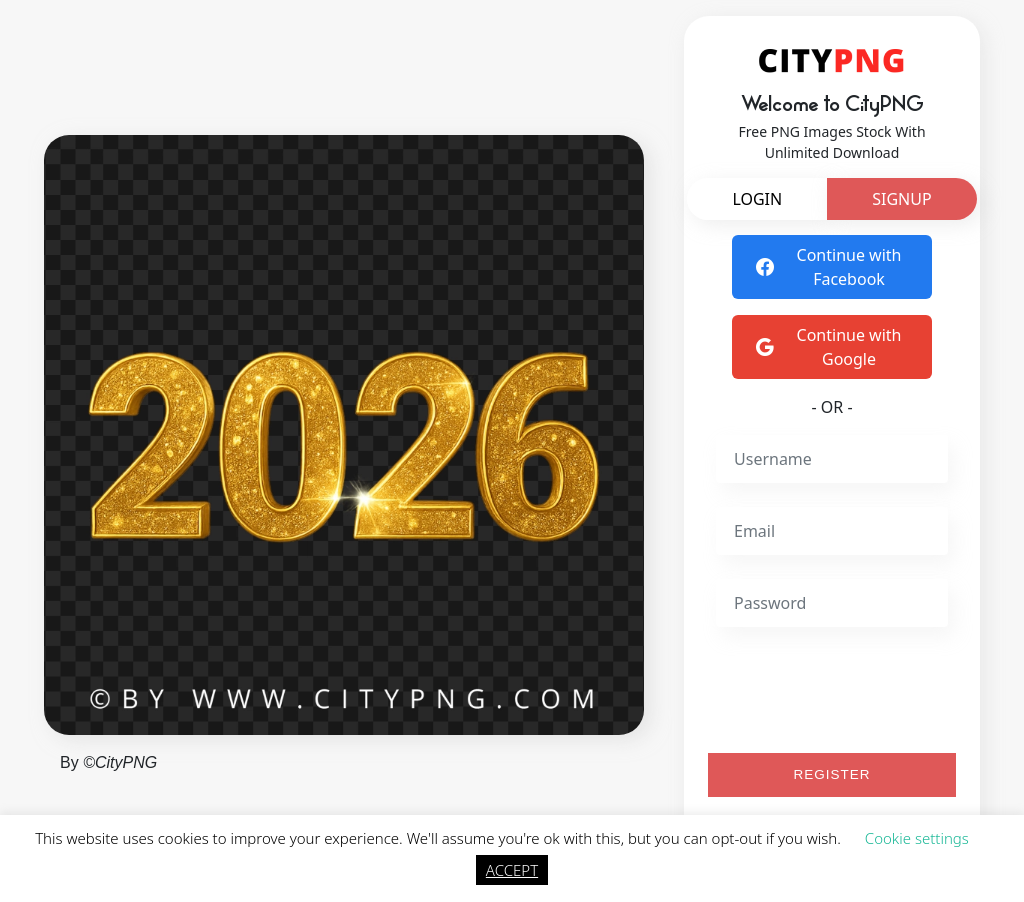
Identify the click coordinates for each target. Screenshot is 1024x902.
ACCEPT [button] (512, 870)
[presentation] (868, 690)
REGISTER (832, 774)
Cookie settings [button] (917, 838)
